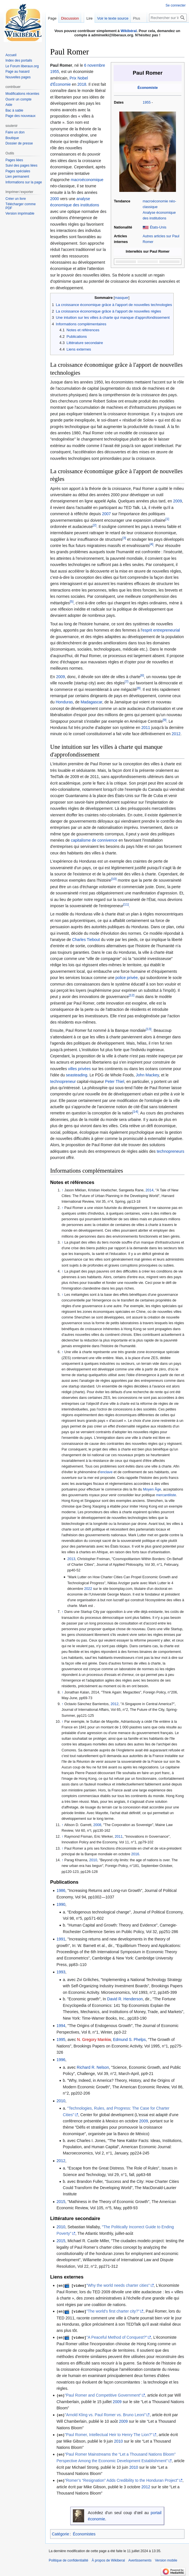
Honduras (64, 702)
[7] (126, 682)
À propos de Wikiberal (108, 2559)
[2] (94, 525)
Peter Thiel (114, 1081)
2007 (106, 514)
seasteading (77, 1075)
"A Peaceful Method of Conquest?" (116, 2337)
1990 (60, 1904)
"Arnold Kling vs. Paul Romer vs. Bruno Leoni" (105, 2414)
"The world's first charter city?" (113, 2311)
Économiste (147, 88)
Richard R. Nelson (93, 2067)
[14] (135, 1112)
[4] (151, 544)
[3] (124, 538)
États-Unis (158, 227)
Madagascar (91, 702)
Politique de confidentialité (68, 2559)
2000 (54, 198)
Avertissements (140, 2559)
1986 (60, 1890)
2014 (149, 1190)
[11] (126, 904)
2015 (60, 2201)
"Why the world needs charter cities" (118, 2285)
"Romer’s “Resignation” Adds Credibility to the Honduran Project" (122, 2478)
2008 (97, 1825)
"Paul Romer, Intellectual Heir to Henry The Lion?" (108, 2433)
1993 (60, 1972)
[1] (167, 519)
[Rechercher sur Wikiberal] (168, 18)
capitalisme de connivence (94, 840)
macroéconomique (87, 179)
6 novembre (94, 65)
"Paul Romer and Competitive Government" (103, 2394)
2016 (135, 1854)
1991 (60, 1939)
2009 (177, 501)
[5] (71, 601)
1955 (146, 102)
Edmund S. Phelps (129, 2039)
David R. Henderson (125, 1999)
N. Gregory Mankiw (94, 2039)
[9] (164, 720)
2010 (93, 1860)
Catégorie (60, 2532)
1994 (60, 2025)
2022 (88, 1589)
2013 (71, 1559)
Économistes (84, 2532)
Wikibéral (129, 31)
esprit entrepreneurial (161, 630)
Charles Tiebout (86, 939)
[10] (113, 879)
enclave (106, 1472)
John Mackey (147, 1075)
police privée (126, 977)
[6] (142, 675)
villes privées (79, 1068)
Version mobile (166, 2559)
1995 (60, 2039)
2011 (145, 727)
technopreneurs (170, 1151)
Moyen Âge (152, 1489)
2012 (176, 733)
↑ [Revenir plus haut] (62, 1190)
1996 (60, 2059)
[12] (131, 995)
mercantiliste (166, 1495)
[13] (148, 1029)
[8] (139, 688)
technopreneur (63, 1081)
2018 (81, 84)
